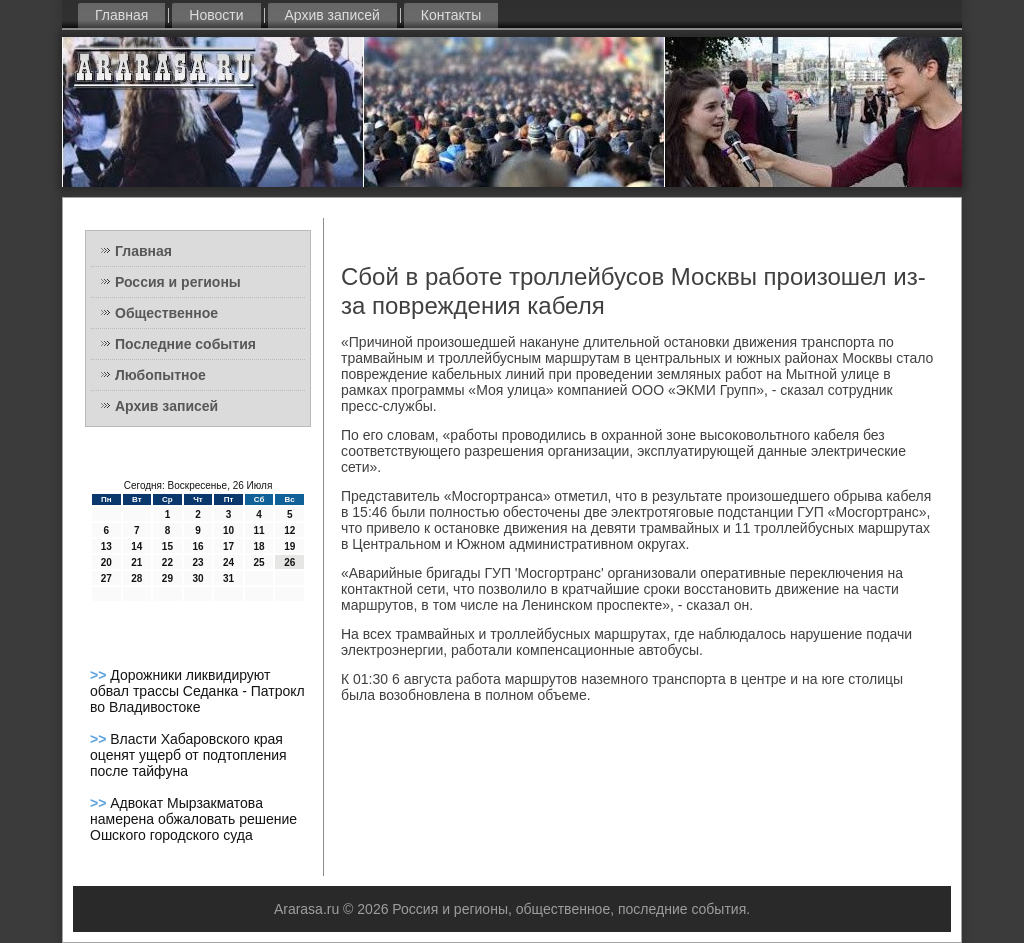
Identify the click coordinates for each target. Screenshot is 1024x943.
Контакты (451, 15)
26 (289, 562)
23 (197, 562)
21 (136, 562)
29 (167, 578)
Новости (216, 15)
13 (106, 546)
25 (259, 562)
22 (167, 562)
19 (289, 546)
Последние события (185, 344)
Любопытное (160, 375)
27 (106, 578)
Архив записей (332, 15)
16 (197, 546)
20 (106, 562)
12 (289, 530)
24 (228, 562)
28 (136, 578)
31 (228, 578)
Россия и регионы (178, 282)
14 (136, 546)
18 (259, 546)
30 (197, 578)
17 (228, 546)
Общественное (166, 313)
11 (259, 530)
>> (100, 675)
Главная (121, 15)
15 (167, 546)
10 (228, 530)
